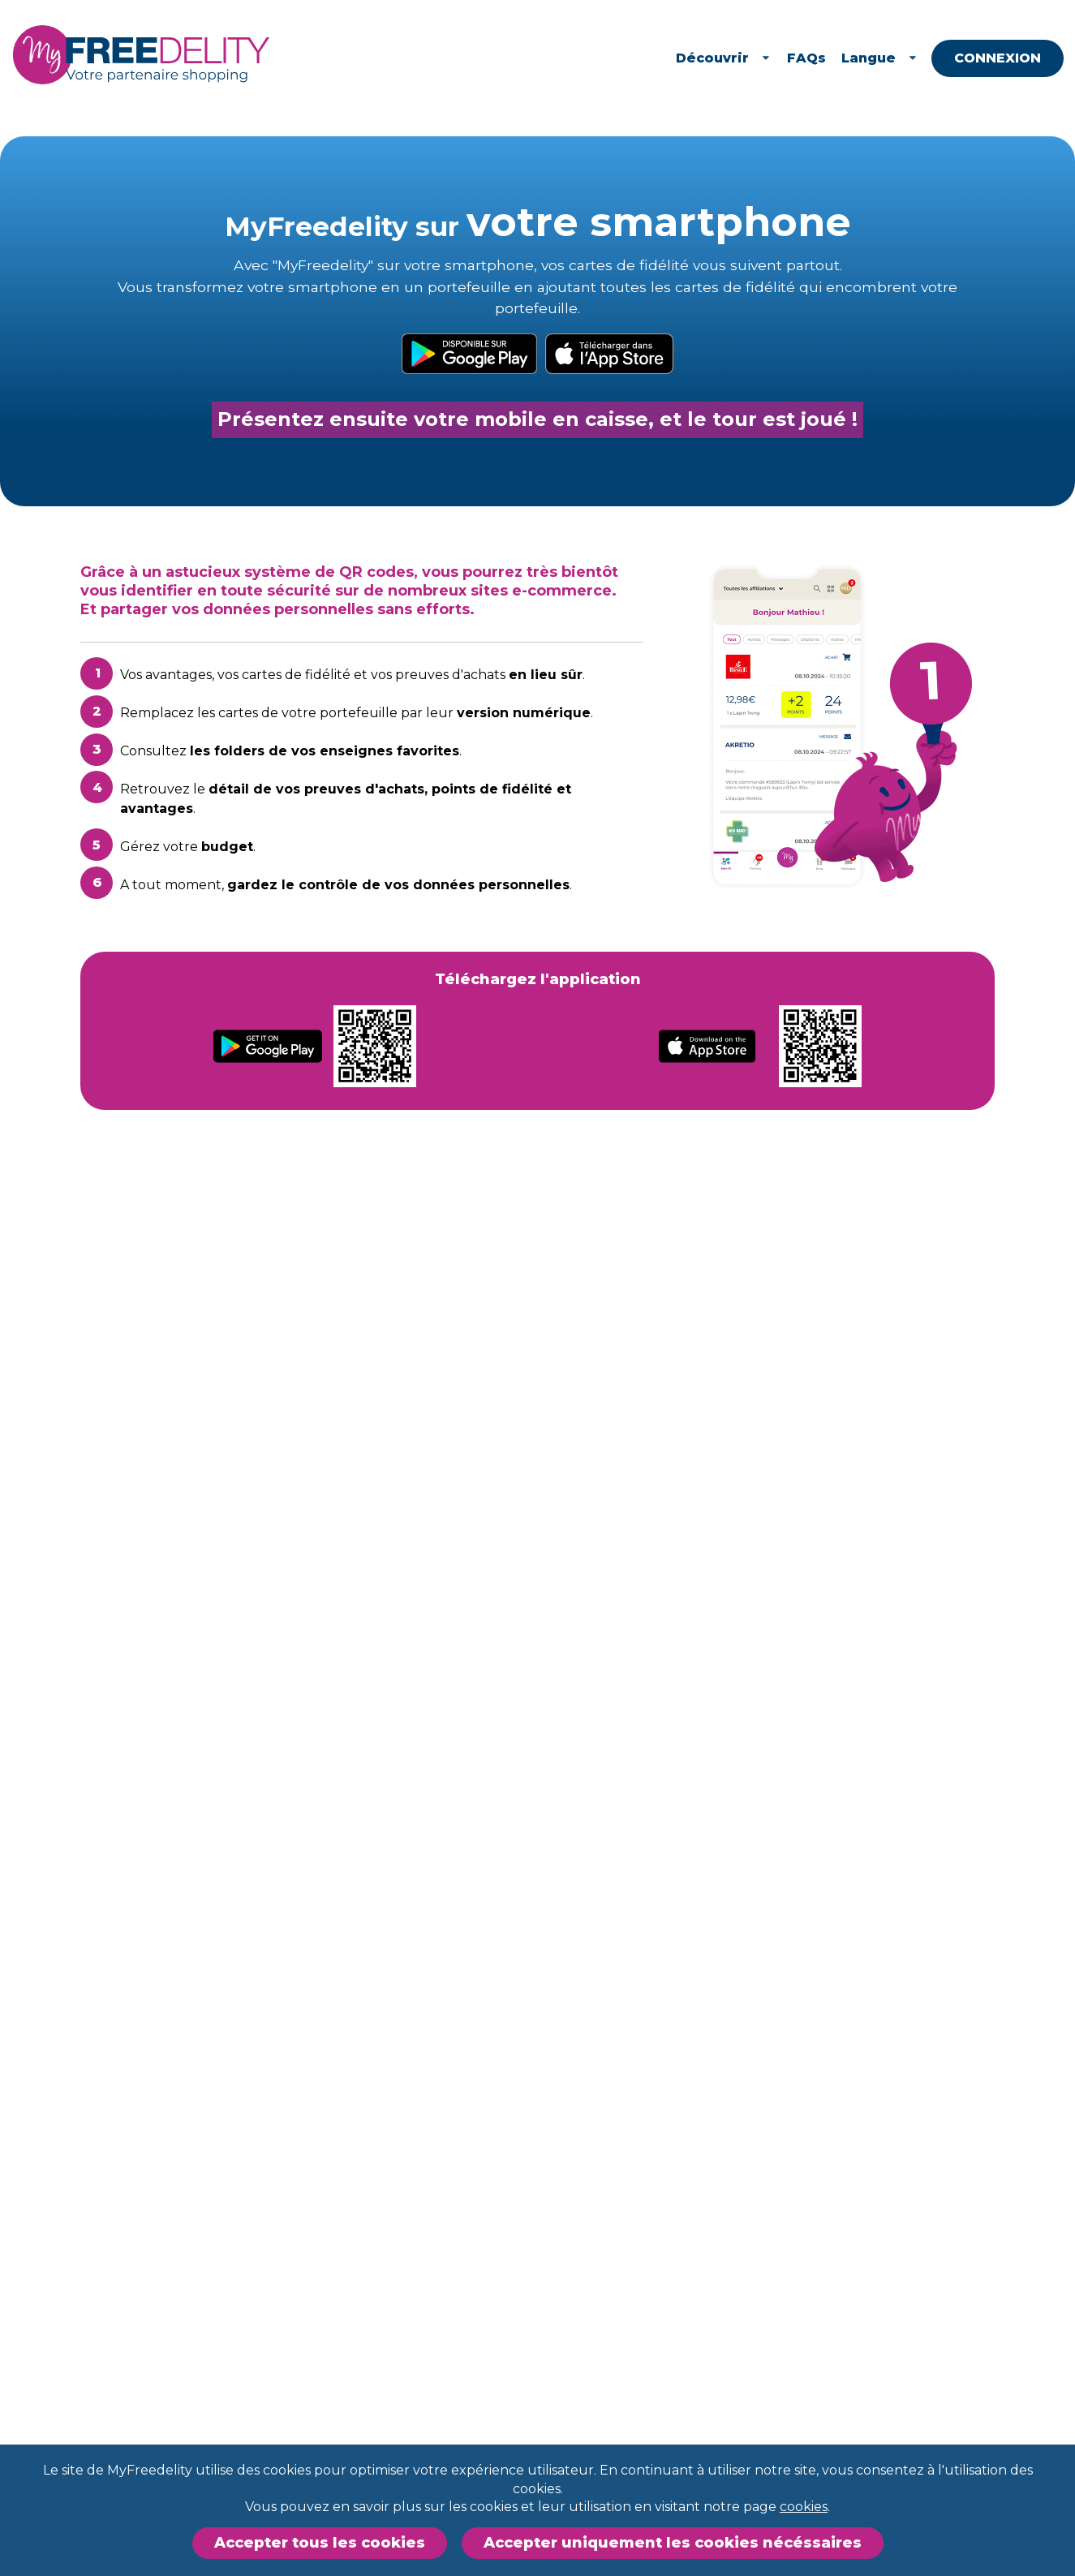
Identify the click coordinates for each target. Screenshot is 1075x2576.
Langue (939, 58)
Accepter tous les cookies (319, 2543)
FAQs (866, 58)
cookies (804, 2506)
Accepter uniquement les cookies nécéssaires (673, 2543)
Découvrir (783, 58)
